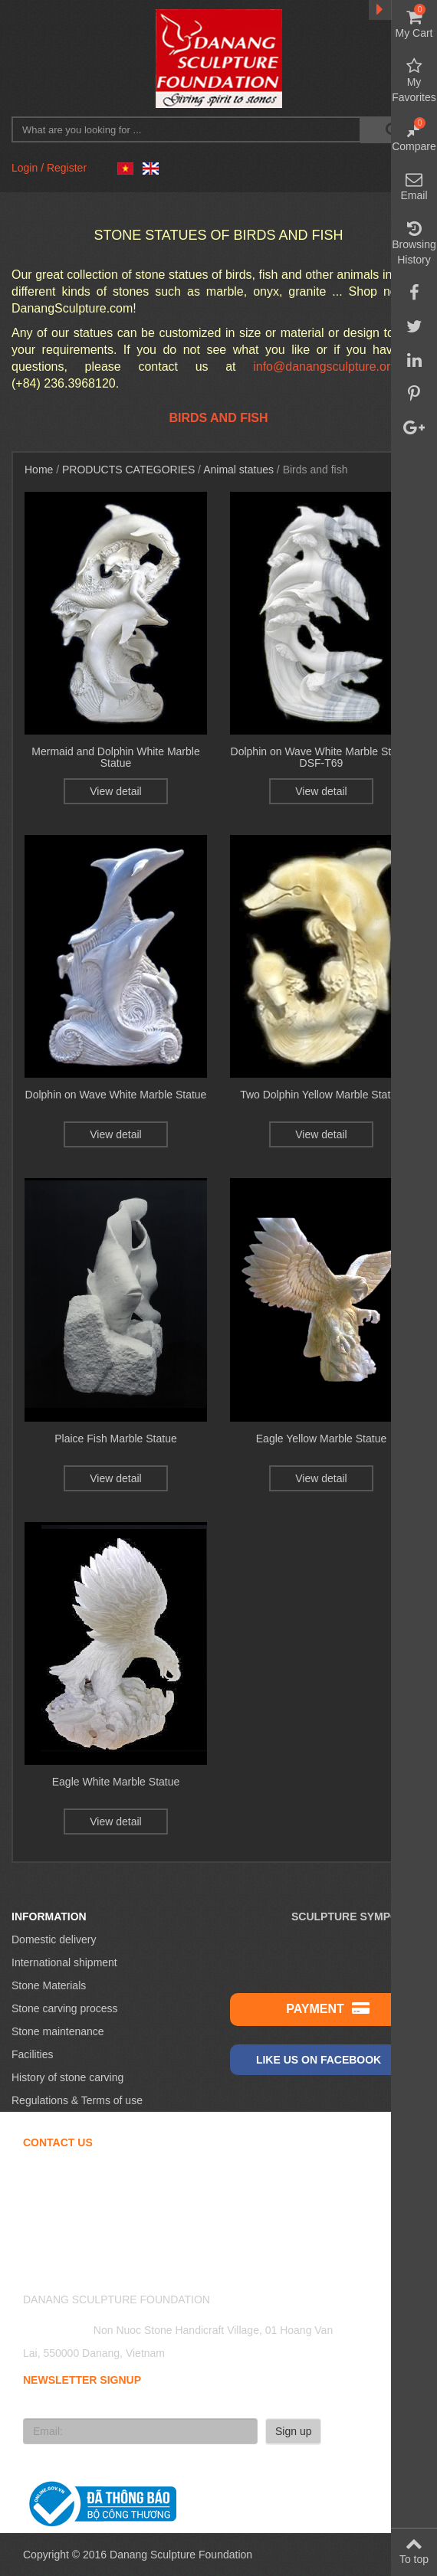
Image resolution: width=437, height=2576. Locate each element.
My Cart (414, 23)
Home (39, 469)
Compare (414, 137)
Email (414, 186)
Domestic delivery (54, 1939)
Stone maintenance (58, 2031)
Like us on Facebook (327, 2059)
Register (67, 168)
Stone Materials (49, 1985)
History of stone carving (67, 2077)
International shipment (64, 1962)
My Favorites (414, 80)
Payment (328, 2008)
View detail (115, 791)
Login (25, 168)
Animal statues (238, 469)
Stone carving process (65, 2008)
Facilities (32, 2054)
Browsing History (414, 243)
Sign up (293, 2431)
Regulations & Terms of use (77, 2100)
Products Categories (128, 469)
